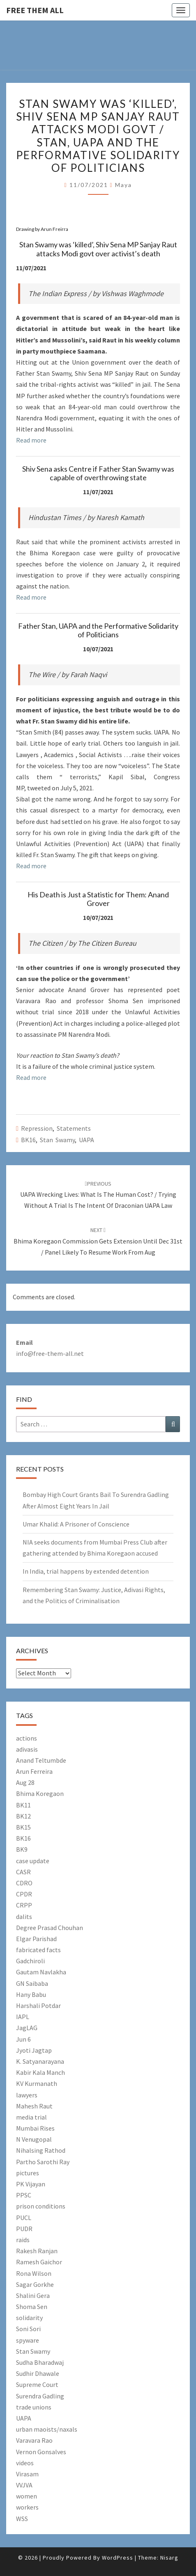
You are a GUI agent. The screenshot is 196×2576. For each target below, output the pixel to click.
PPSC (23, 2195)
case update (32, 1861)
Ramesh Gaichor (39, 2262)
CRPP (24, 1905)
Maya (123, 184)
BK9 (22, 1849)
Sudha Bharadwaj (40, 2362)
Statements (74, 1128)
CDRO (24, 1883)
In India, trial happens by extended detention (86, 1571)
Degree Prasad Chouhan (49, 1927)
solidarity (29, 2318)
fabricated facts (38, 1950)
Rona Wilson (33, 2273)
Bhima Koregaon (40, 1793)
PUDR (24, 2229)
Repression (37, 1128)
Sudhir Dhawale (37, 2373)
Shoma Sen (31, 2306)
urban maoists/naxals (46, 2429)
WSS (22, 2518)
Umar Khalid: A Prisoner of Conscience (76, 1524)
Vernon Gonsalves (41, 2452)
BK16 (28, 1140)
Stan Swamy (57, 1140)
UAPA (86, 1140)
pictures (27, 2173)
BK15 (23, 1827)
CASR (23, 1872)
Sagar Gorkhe (35, 2284)
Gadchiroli (30, 1961)
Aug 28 (25, 1782)
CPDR (24, 1894)
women (26, 2496)
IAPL (22, 2016)
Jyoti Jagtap (34, 2050)
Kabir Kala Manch (40, 2072)
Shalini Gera (33, 2295)
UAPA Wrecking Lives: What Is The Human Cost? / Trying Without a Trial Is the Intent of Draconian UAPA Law (98, 1194)
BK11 (23, 1805)
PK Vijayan (30, 2184)
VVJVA (24, 2485)
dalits (24, 1916)
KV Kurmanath (36, 2083)
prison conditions (40, 2206)
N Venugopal (34, 2139)
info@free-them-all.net (50, 1353)
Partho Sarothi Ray (42, 2162)
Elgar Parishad (36, 1939)
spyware (27, 2340)
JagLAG (26, 2028)
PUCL (23, 2217)
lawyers (26, 2095)
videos (25, 2463)
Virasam (27, 2474)
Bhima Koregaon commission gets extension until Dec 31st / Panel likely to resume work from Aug (98, 1241)
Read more (31, 440)
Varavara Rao (34, 2440)
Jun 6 (23, 2039)
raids (23, 2240)
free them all (35, 10)
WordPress (117, 2557)
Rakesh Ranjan (37, 2251)
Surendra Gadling (40, 2396)
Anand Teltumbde (41, 1760)
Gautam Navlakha (41, 1972)
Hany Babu (31, 1994)
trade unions (33, 2407)
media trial (31, 2117)
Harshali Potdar (38, 2005)
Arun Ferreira (34, 1771)
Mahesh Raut (34, 2106)
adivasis (27, 1749)
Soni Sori (28, 2329)
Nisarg (169, 2557)
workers (27, 2507)
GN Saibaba (32, 1983)
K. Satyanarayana (40, 2061)
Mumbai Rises (35, 2128)
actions (26, 1738)
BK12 (23, 1816)
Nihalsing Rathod (40, 2150)
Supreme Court (37, 2384)
